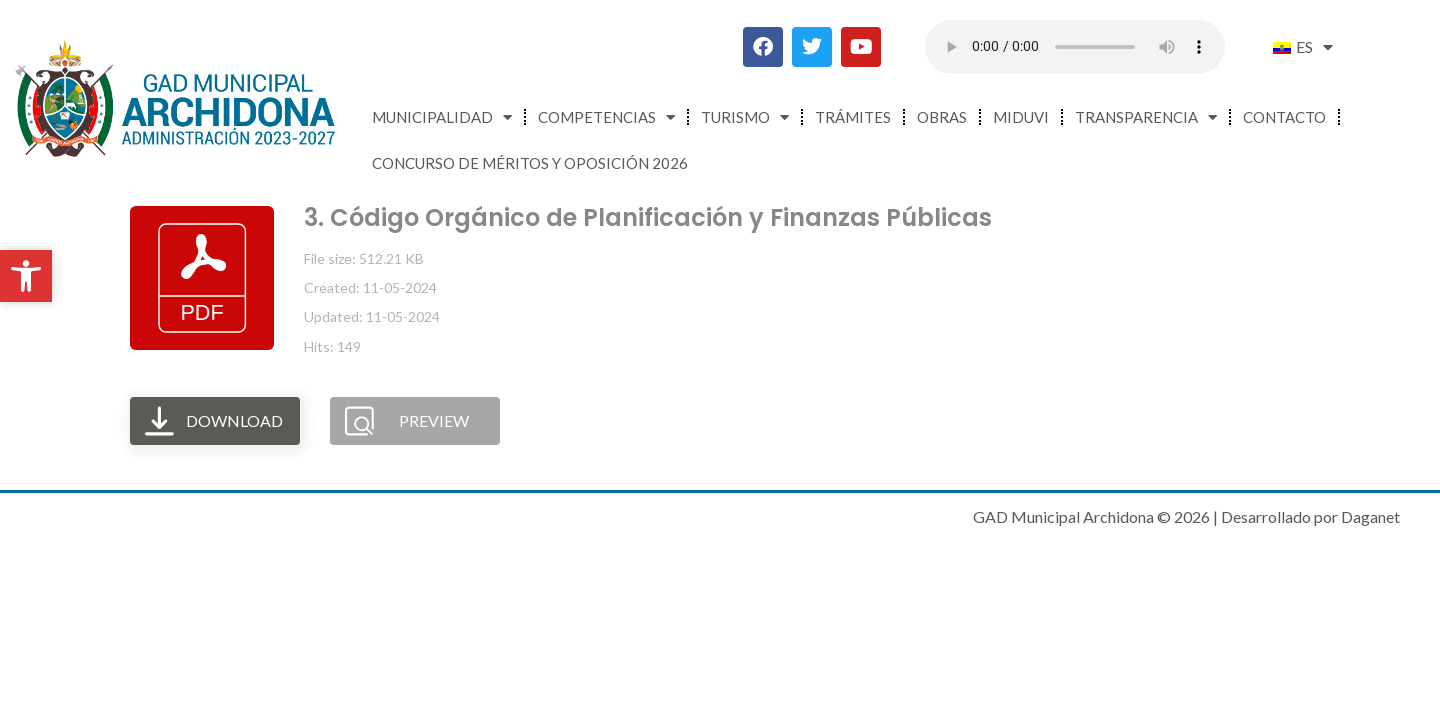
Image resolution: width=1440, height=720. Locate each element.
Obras (942, 117)
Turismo (745, 117)
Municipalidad (442, 117)
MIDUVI (1021, 117)
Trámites (853, 117)
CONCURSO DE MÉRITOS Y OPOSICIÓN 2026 (530, 163)
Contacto (1284, 117)
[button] (26, 276)
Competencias (606, 117)
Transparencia (1146, 117)
